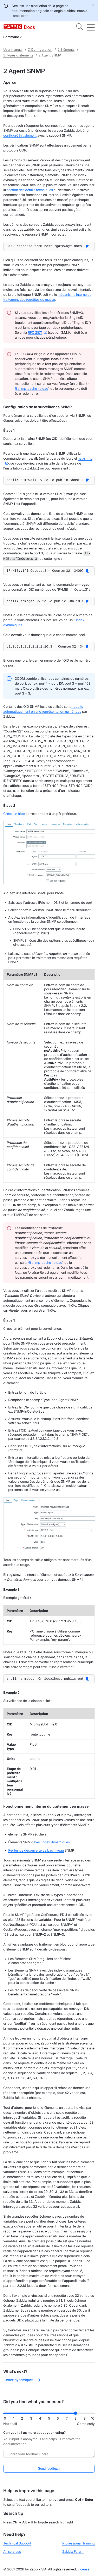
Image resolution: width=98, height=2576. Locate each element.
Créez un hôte (14, 817)
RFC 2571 (35, 333)
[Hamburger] (91, 27)
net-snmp (85, 459)
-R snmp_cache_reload (44, 1266)
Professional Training (78, 2546)
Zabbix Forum (73, 2555)
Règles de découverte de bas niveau (36, 1854)
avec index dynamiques (51, 1846)
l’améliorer (19, 16)
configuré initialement (20, 135)
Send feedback (49, 2472)
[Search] (79, 27)
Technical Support (17, 2546)
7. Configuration (40, 49)
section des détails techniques (30, 190)
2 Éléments (66, 49)
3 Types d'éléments (18, 55)
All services (12, 2555)
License (83, 2572)
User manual (12, 49)
